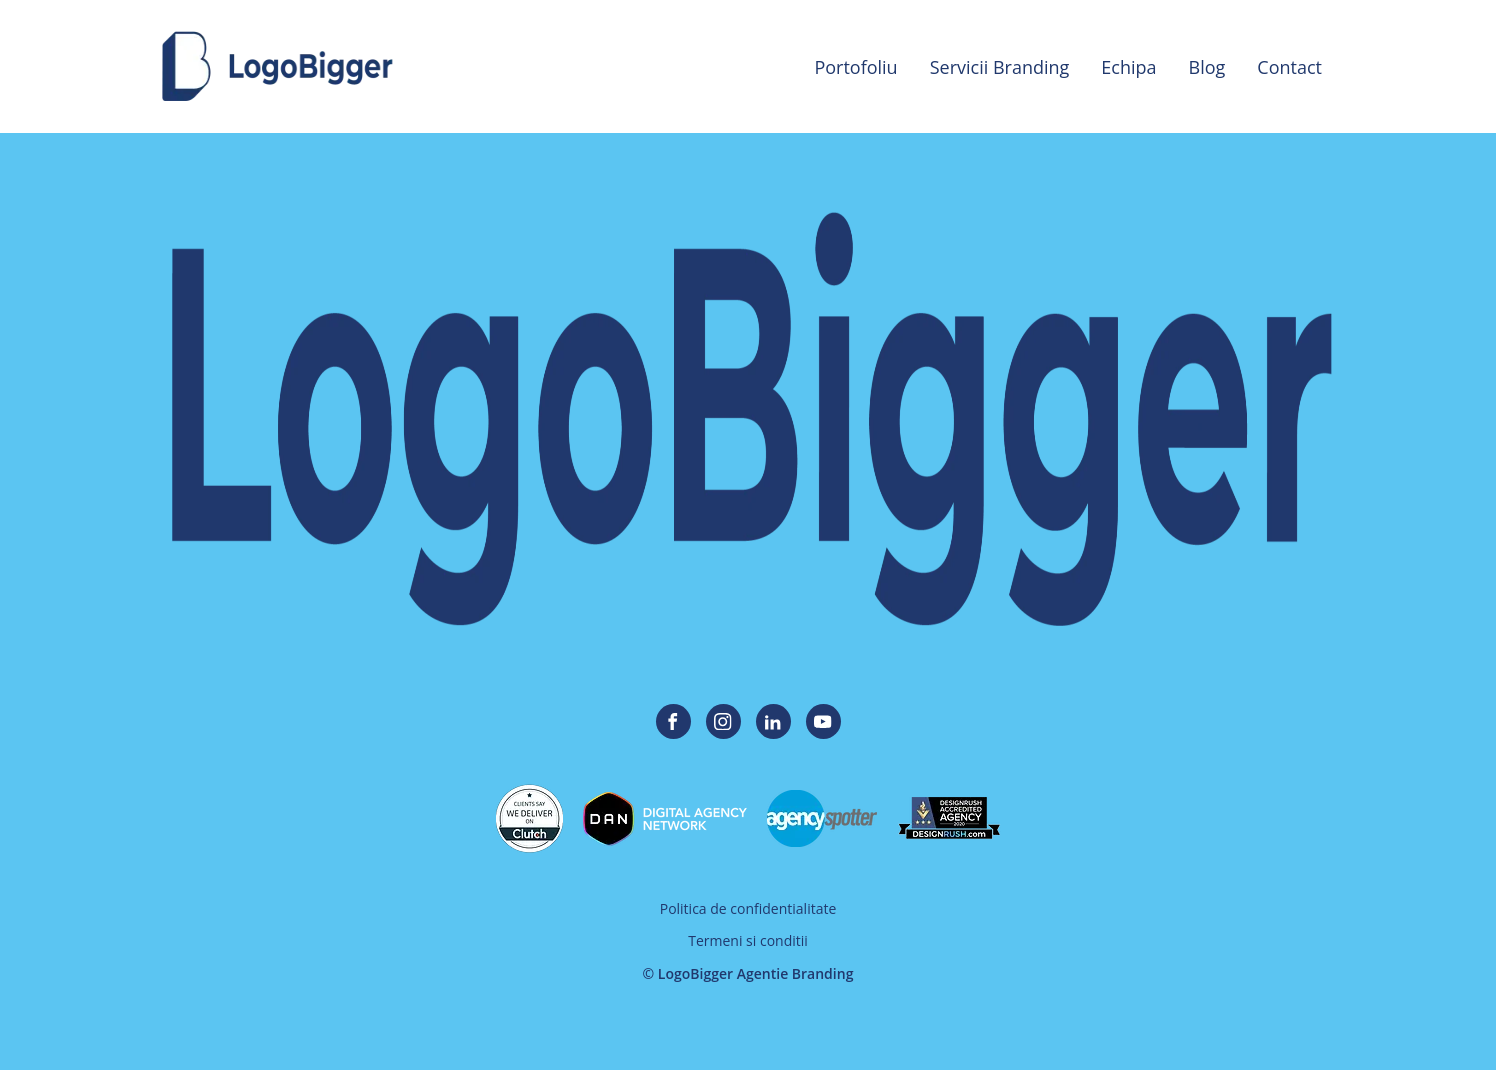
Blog (1207, 67)
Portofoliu (855, 67)
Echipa (1128, 67)
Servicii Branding (1000, 67)
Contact (1289, 67)
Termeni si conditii (748, 940)
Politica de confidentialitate (748, 908)
